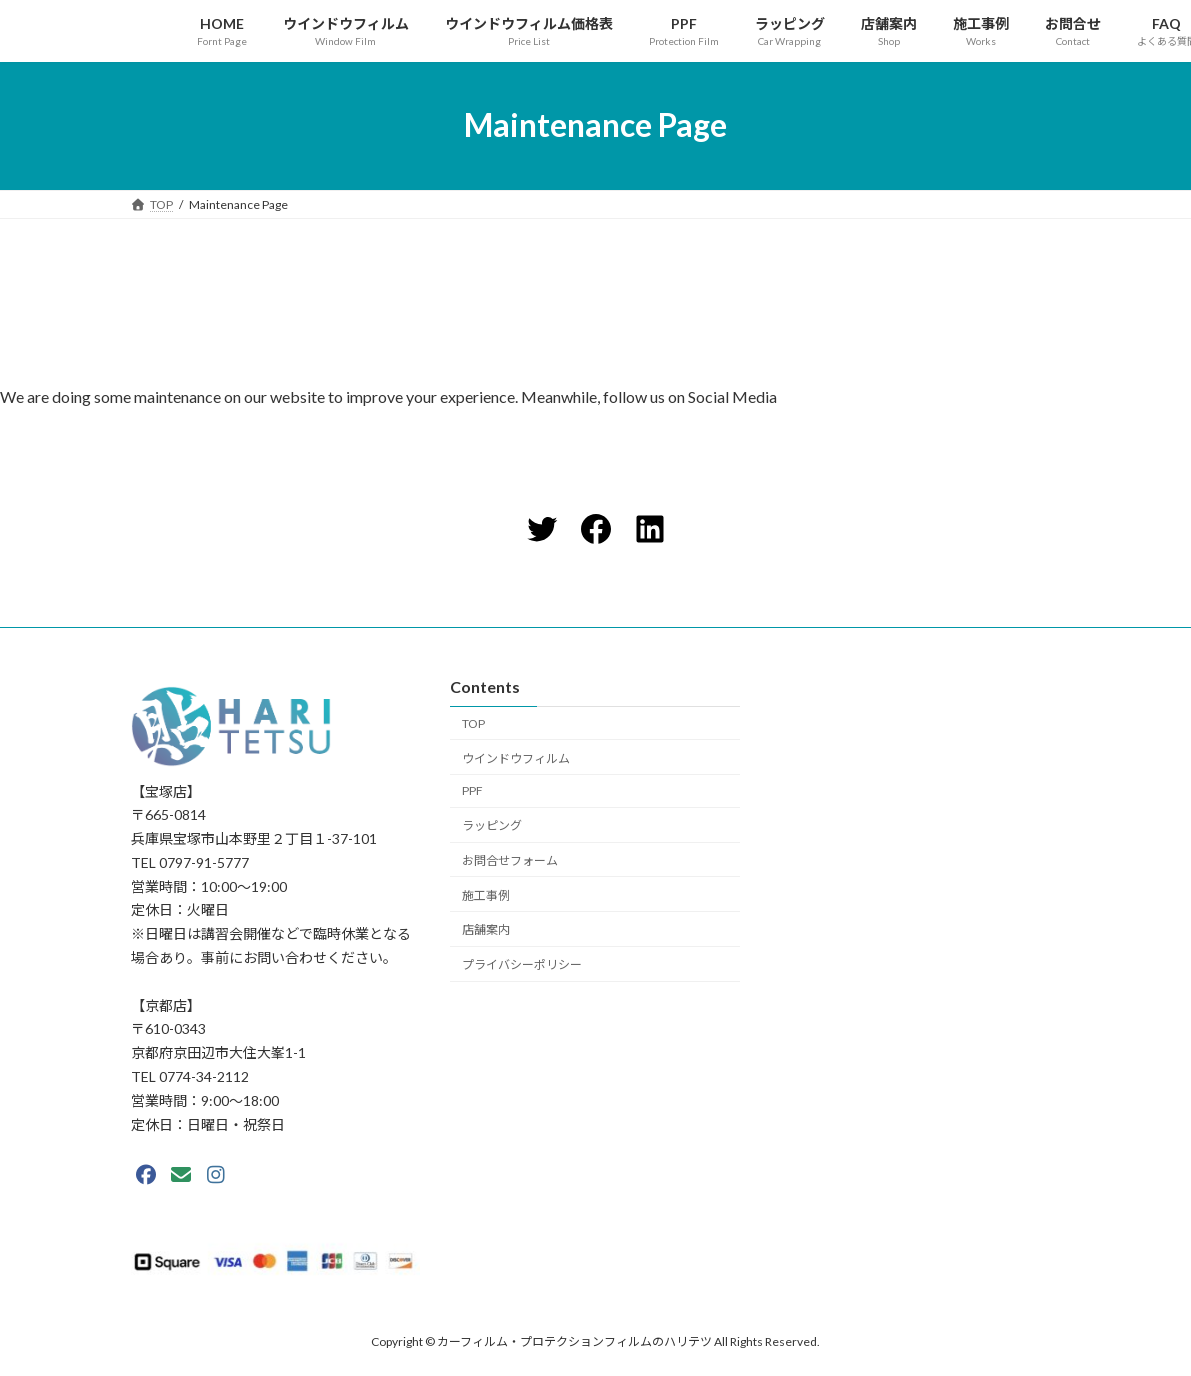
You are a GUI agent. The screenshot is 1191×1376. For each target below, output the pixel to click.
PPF (472, 790)
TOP (473, 722)
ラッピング (492, 825)
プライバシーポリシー (522, 964)
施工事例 (486, 894)
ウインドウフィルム (516, 757)
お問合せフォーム (510, 859)
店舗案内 (486, 929)
